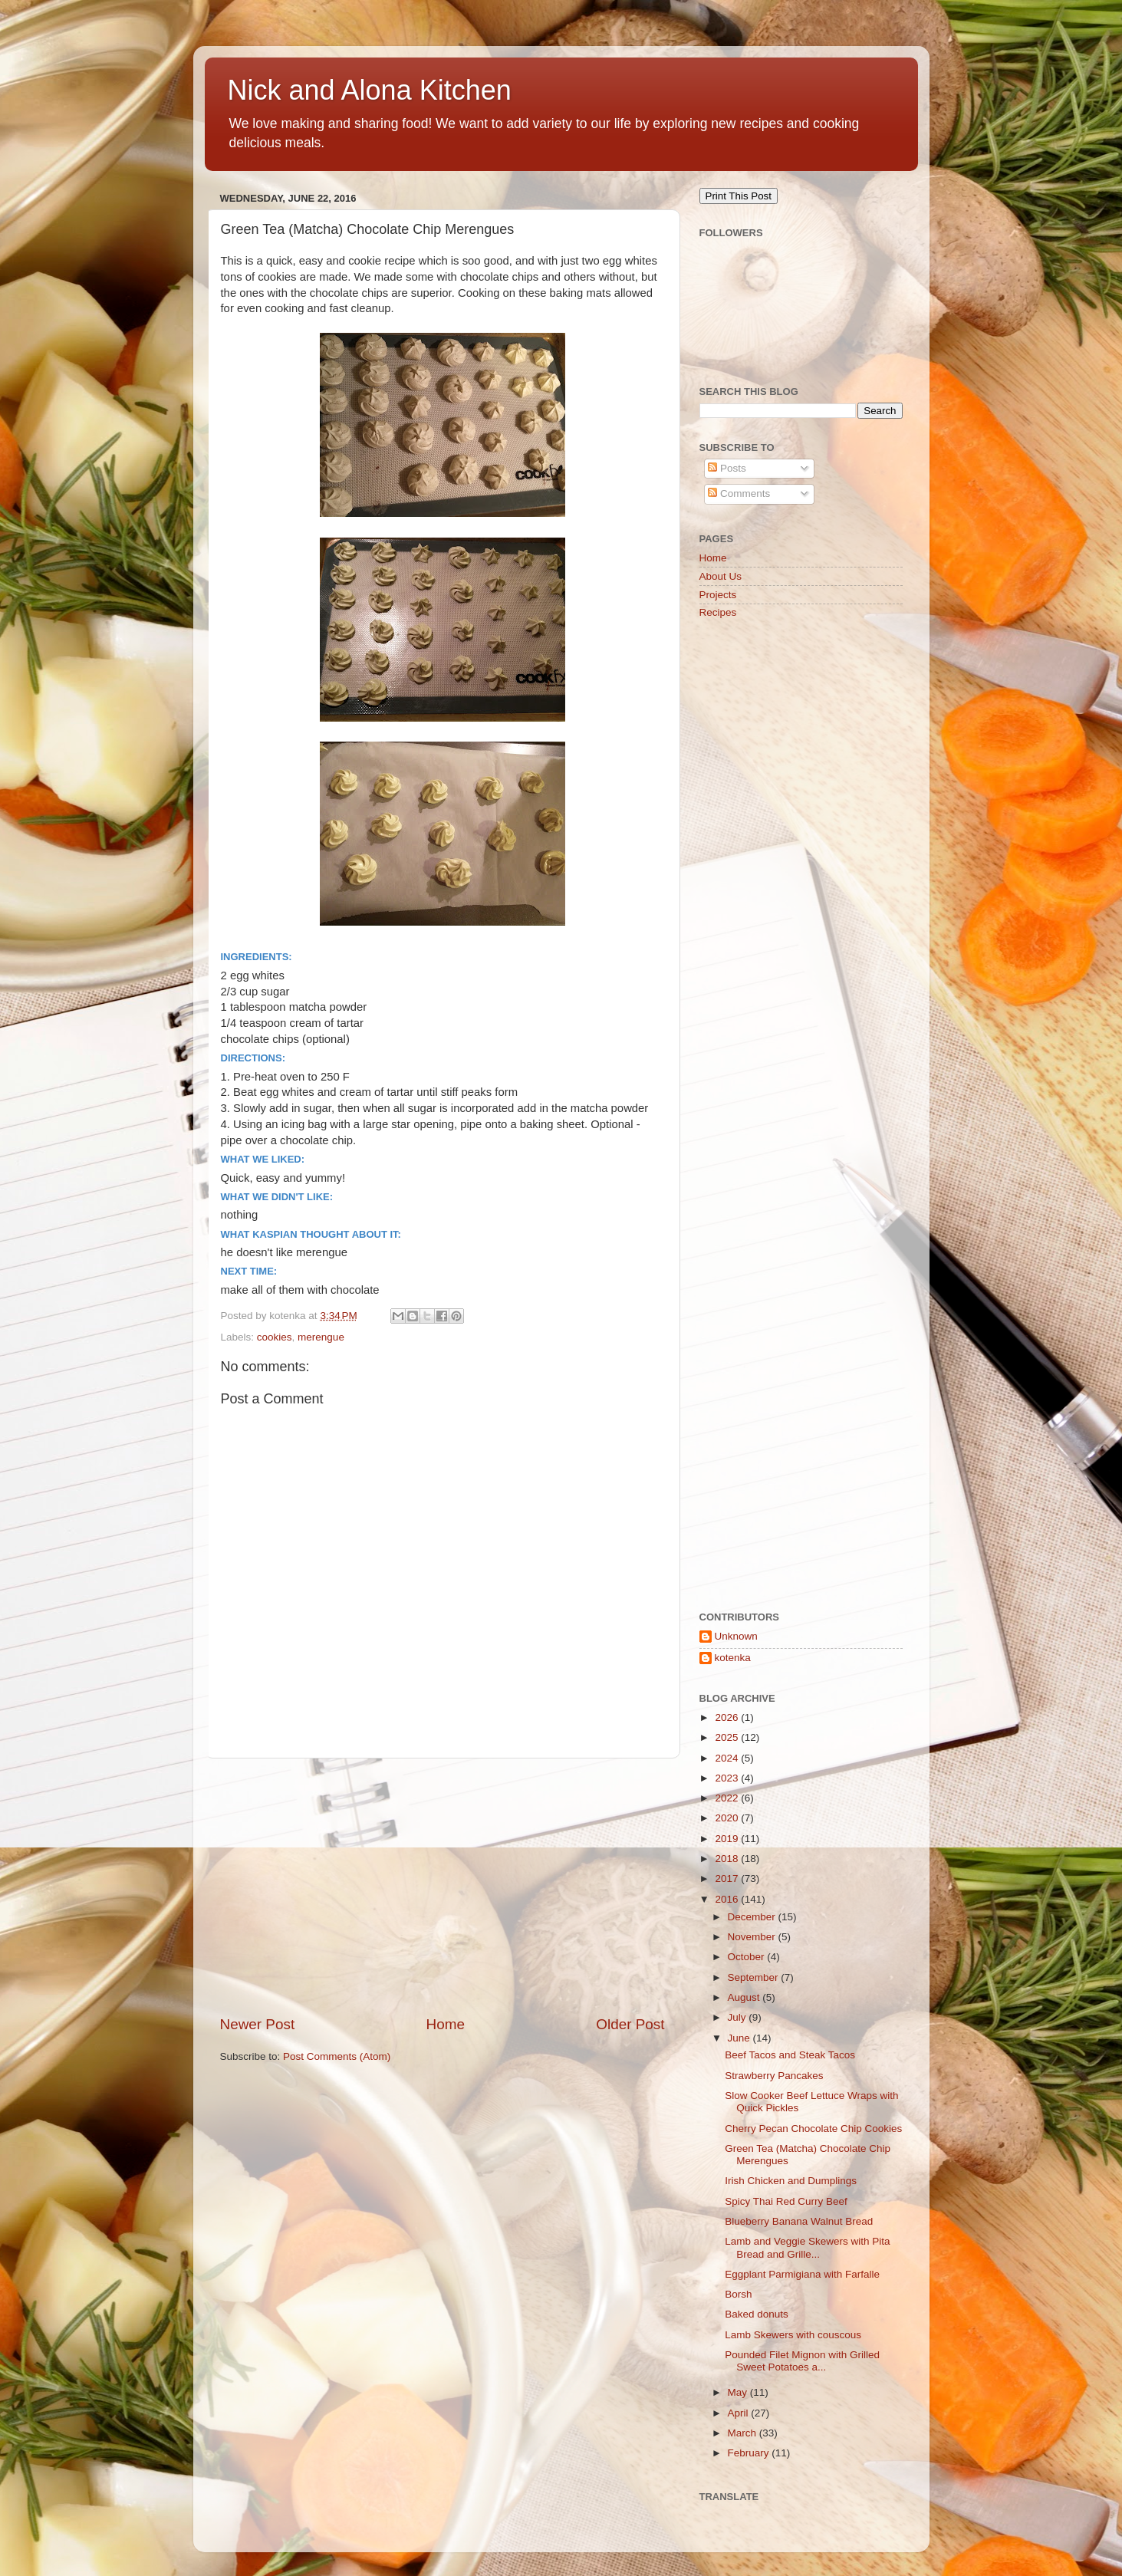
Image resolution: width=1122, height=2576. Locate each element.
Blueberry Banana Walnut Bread (799, 2221)
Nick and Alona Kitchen (370, 90)
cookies (274, 1337)
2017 (728, 1878)
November (753, 1937)
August (745, 1997)
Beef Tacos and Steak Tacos (790, 2055)
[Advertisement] (442, 1886)
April (740, 2413)
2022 (728, 1798)
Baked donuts (756, 2314)
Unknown (736, 1636)
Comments (739, 493)
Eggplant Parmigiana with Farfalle (802, 2274)
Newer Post (257, 2024)
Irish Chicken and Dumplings (791, 2180)
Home (445, 2024)
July (738, 2017)
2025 (728, 1737)
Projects (718, 594)
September (754, 1977)
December (753, 1917)
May (739, 2392)
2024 (728, 1758)
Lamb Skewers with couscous (793, 2335)
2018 (728, 1858)
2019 (728, 1838)
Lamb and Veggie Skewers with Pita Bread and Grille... (807, 2247)
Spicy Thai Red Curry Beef (786, 2201)
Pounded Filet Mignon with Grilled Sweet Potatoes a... (802, 2361)
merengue (321, 1337)
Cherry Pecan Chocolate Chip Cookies (813, 2128)
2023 (728, 1778)
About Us (720, 576)
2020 (728, 1818)
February (750, 2453)
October (748, 1956)
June (740, 2038)
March (743, 2433)
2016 (728, 1899)
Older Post (630, 2024)
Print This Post (739, 196)
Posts (727, 468)
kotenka (733, 1657)
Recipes (718, 612)
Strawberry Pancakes (774, 2075)
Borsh (738, 2294)
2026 (728, 1717)
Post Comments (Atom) (336, 2056)
